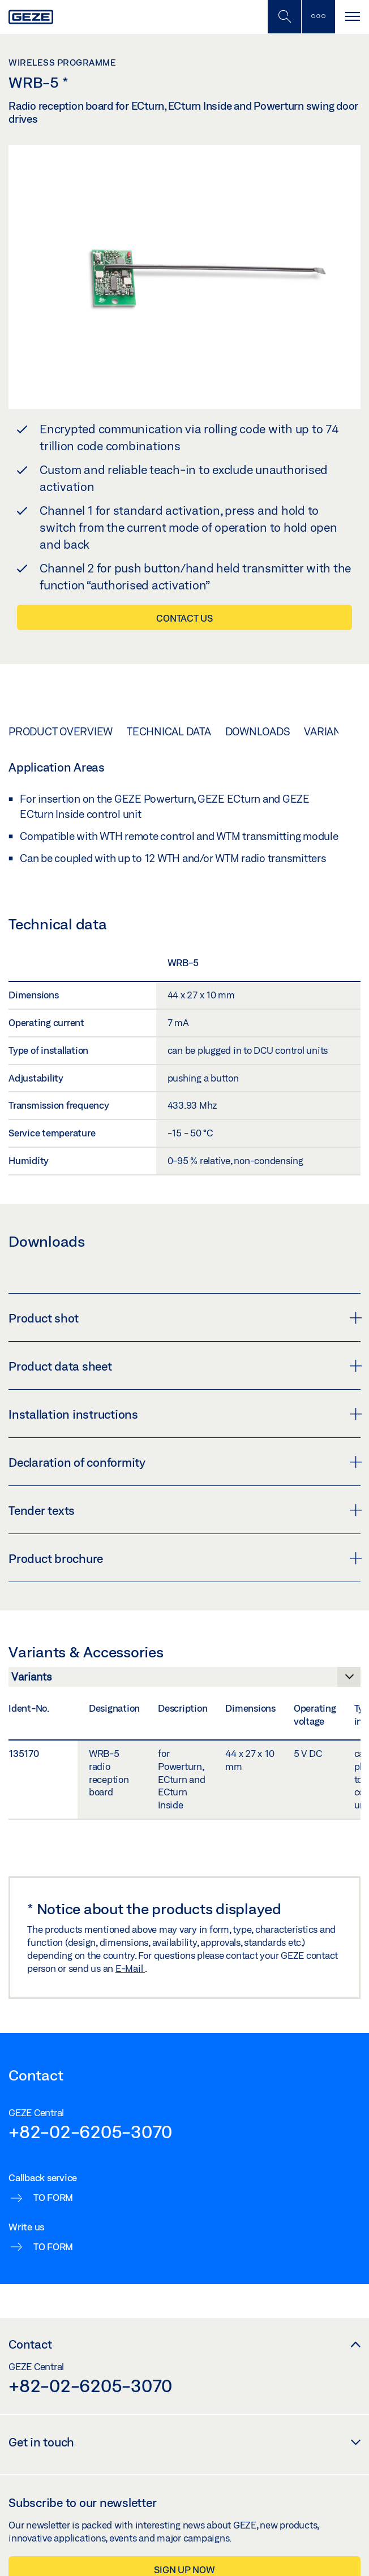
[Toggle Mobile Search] (284, 16)
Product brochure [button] (184, 1558)
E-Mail (130, 1968)
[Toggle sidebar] (318, 16)
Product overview (60, 731)
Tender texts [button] (184, 1510)
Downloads (257, 731)
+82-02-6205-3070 (90, 2131)
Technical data (169, 731)
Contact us (184, 618)
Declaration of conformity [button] (184, 1462)
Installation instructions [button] (184, 1414)
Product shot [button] (184, 1318)
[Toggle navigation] (352, 16)
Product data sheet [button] (184, 1366)
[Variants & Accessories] (184, 1680)
